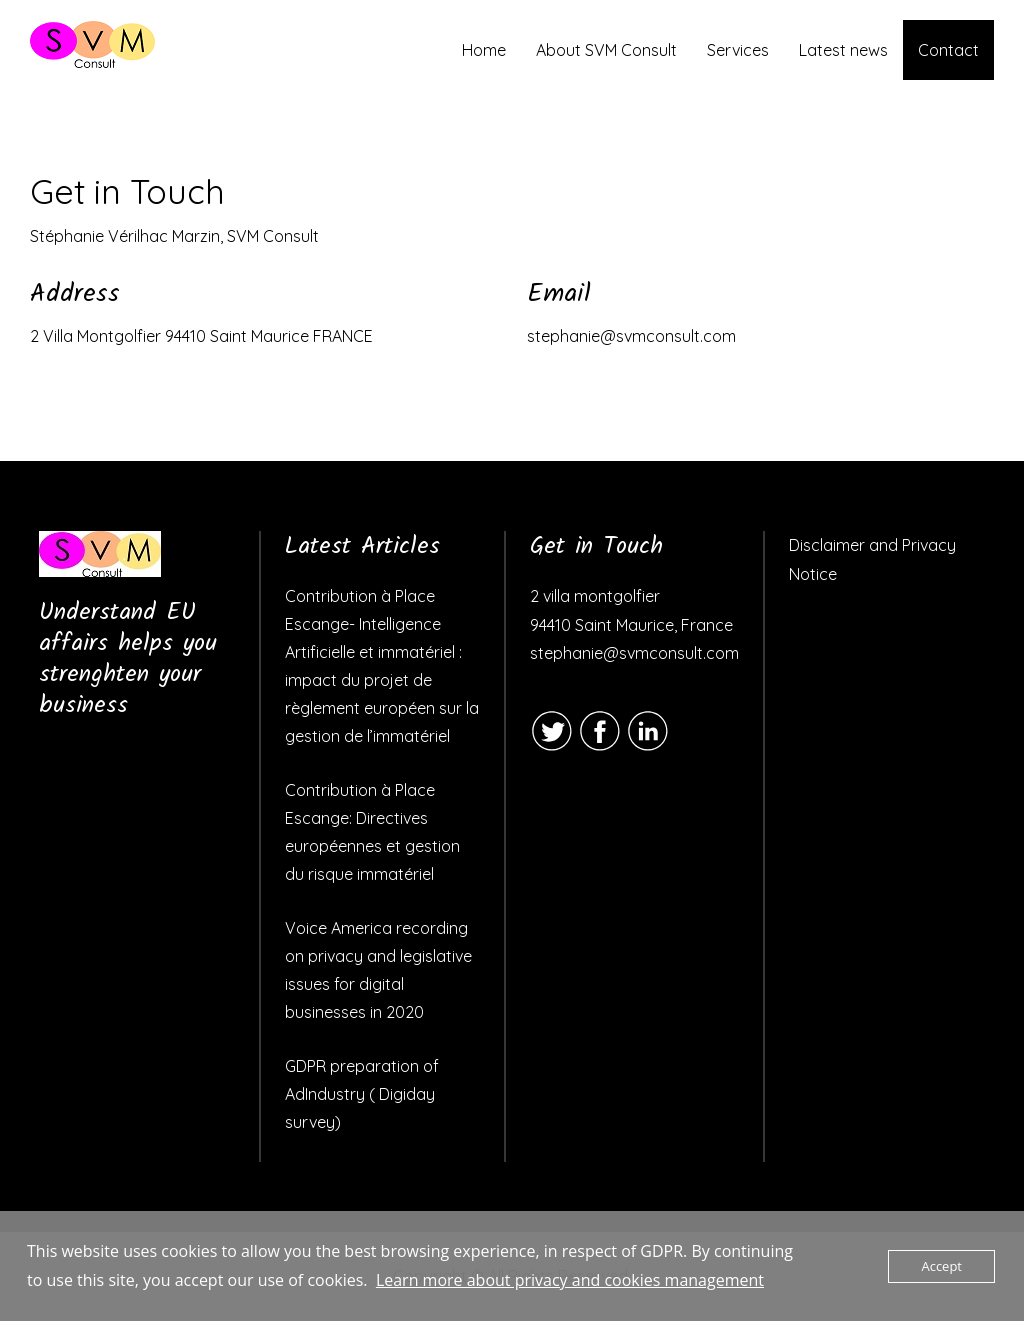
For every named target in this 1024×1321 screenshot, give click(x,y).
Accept (941, 1266)
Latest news (843, 50)
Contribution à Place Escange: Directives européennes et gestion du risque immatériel (372, 832)
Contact (948, 50)
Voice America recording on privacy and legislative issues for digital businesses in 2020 (378, 970)
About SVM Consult (606, 50)
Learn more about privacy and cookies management (570, 1280)
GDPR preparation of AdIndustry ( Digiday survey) (362, 1094)
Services (738, 50)
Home (484, 50)
